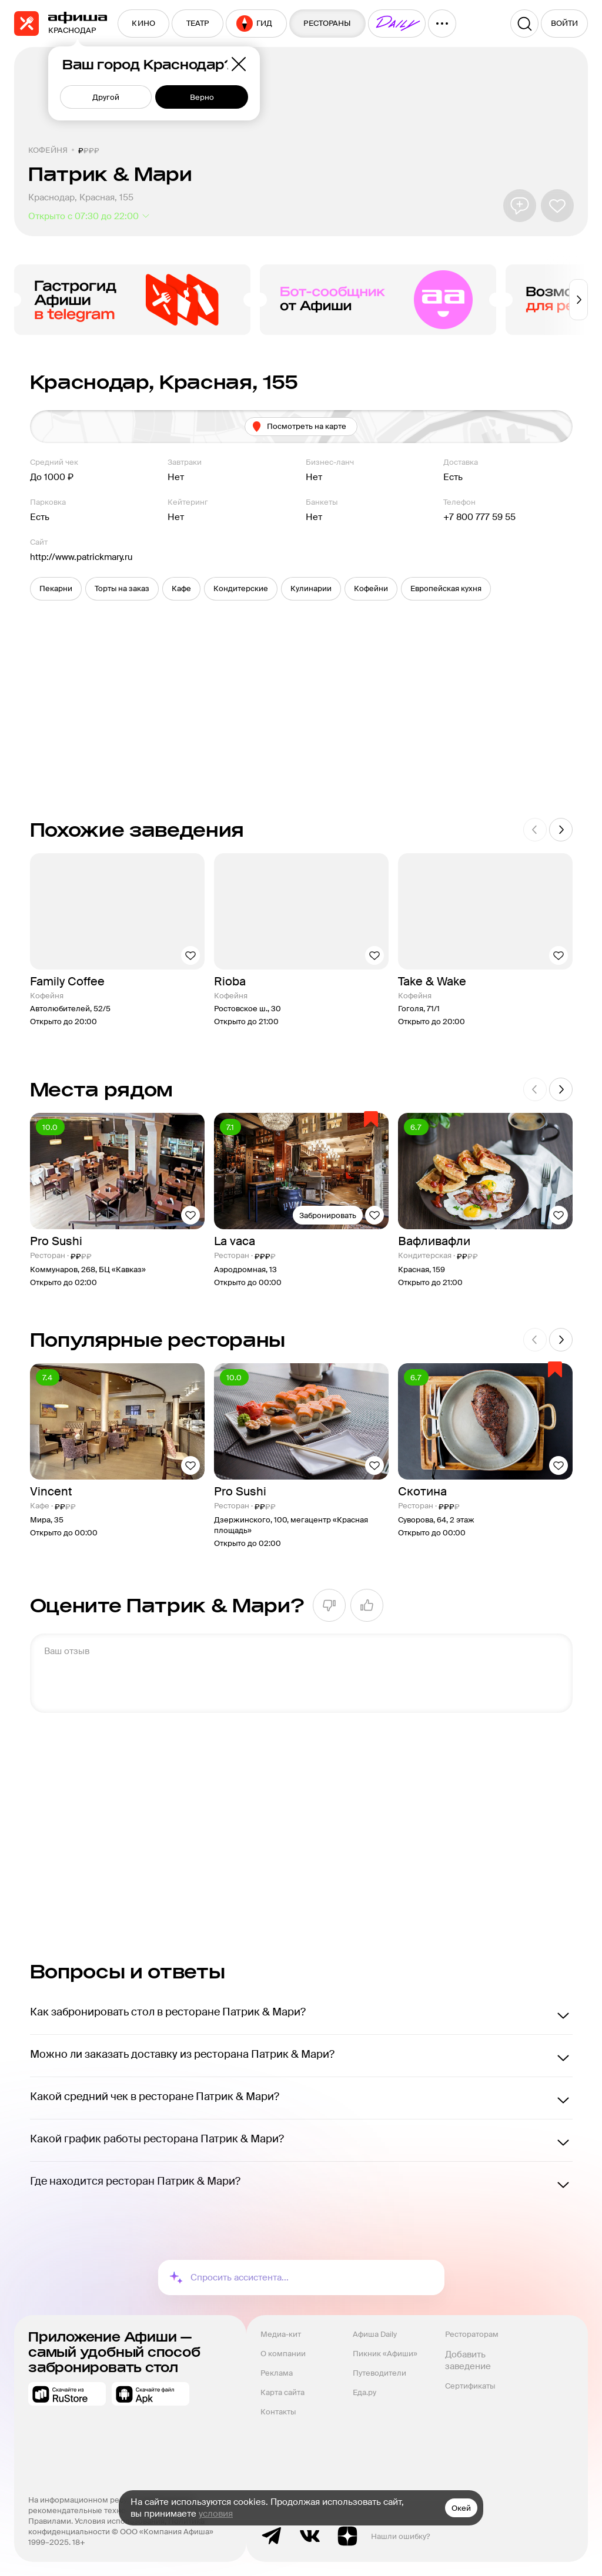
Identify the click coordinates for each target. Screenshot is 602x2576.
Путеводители (379, 2373)
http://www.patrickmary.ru (81, 557)
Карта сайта (282, 2392)
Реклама (276, 2373)
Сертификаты (470, 2386)
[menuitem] (143, 23)
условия (216, 2514)
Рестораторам (472, 2334)
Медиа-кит (280, 2334)
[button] (56, 589)
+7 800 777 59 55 (479, 517)
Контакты (278, 2412)
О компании (283, 2354)
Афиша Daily (375, 2334)
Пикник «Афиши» (385, 2354)
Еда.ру (364, 2392)
